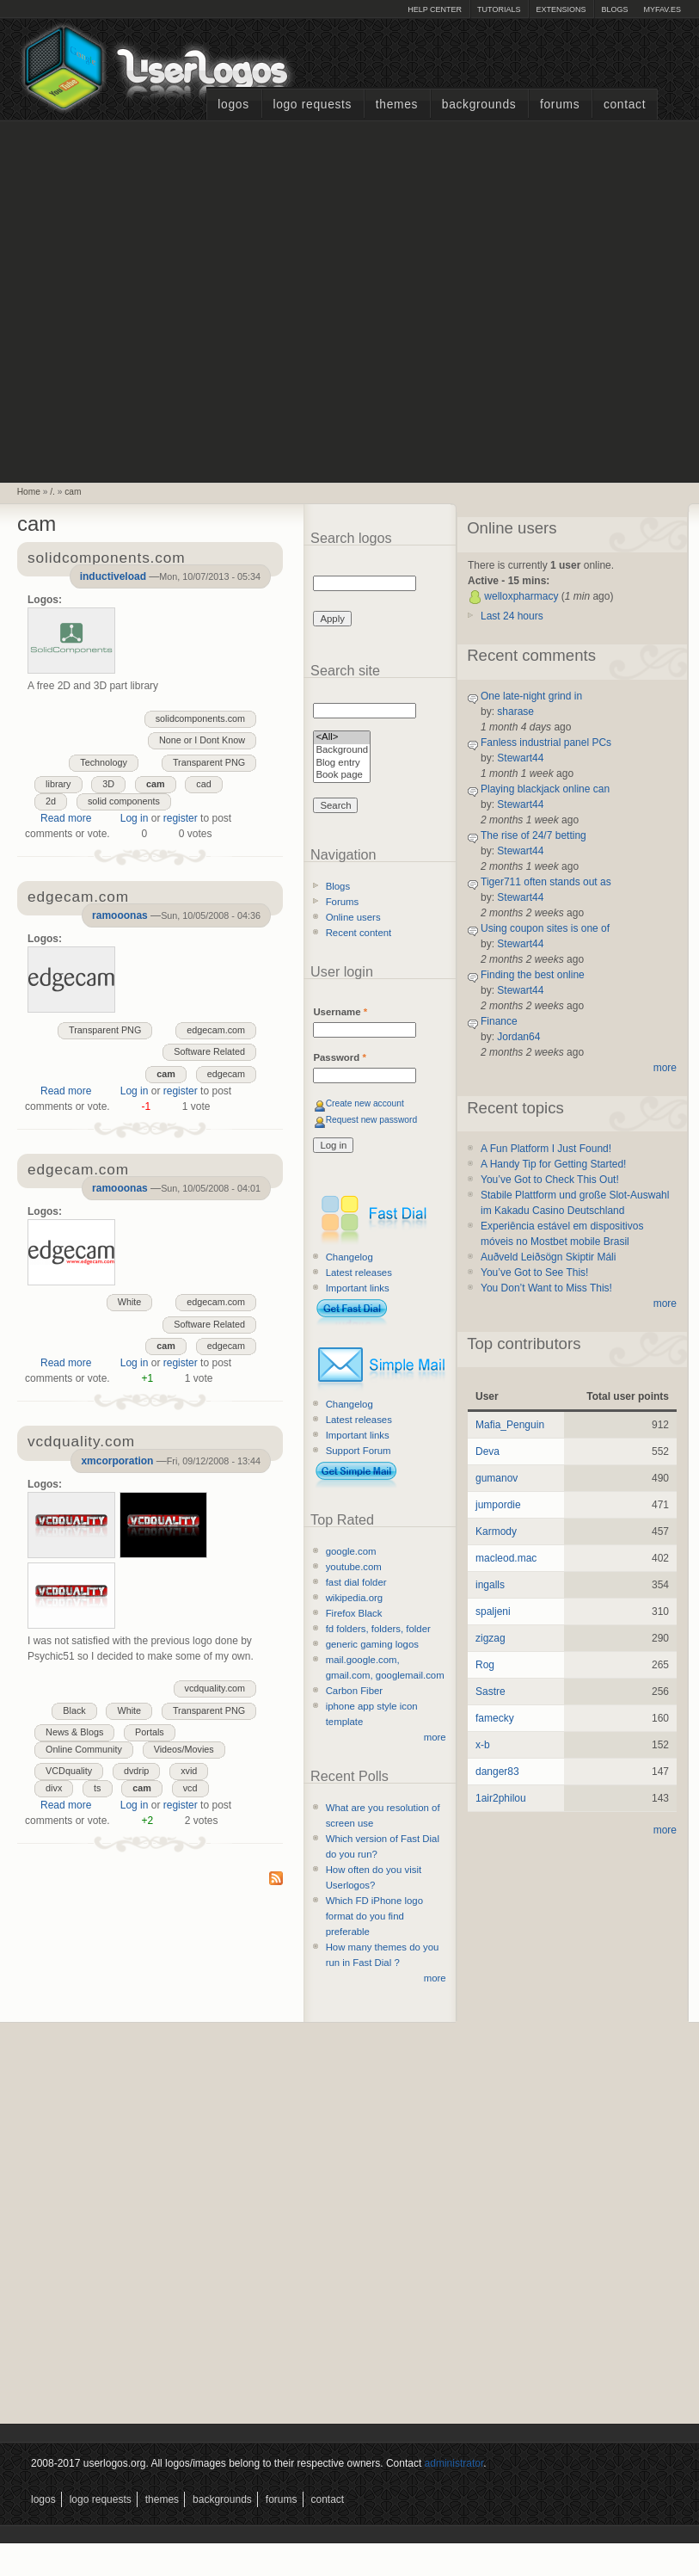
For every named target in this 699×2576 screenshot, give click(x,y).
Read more (65, 818)
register (180, 818)
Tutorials (498, 9)
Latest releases (359, 1272)
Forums (559, 104)
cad (203, 784)
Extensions (561, 9)
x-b (482, 1745)
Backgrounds (479, 104)
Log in (134, 818)
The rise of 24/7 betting (533, 835)
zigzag (490, 1638)
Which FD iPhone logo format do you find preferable (374, 1916)
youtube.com (354, 1567)
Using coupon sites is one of (545, 928)
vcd (190, 1788)
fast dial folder (356, 1582)
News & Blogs (74, 1732)
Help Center (435, 9)
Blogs (614, 9)
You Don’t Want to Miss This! (546, 1288)
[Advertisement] (176, 299)
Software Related (209, 1051)
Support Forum (358, 1450)
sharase (515, 712)
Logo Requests (312, 104)
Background (342, 750)
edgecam (226, 1074)
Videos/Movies (184, 1749)
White (130, 1302)
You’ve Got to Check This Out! (550, 1180)
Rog (484, 1665)
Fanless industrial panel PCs (546, 742)
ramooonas (120, 915)
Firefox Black (354, 1613)
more (435, 1737)
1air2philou (500, 1798)
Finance (499, 1021)
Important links (357, 1288)
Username (340, 1012)
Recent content (359, 932)
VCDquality (69, 1771)
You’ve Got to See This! (534, 1272)
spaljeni (493, 1611)
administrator (454, 2463)
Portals (149, 1732)
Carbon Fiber (354, 1690)
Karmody (496, 1531)
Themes (397, 104)
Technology (103, 762)
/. (52, 491)
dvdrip (136, 1771)
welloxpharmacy (521, 596)
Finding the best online (533, 975)
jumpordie (498, 1505)
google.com (351, 1551)
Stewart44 (520, 758)
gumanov (496, 1478)
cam (72, 491)
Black (74, 1710)
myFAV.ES (662, 9)
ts (97, 1788)
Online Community (84, 1749)
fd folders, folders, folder (378, 1629)
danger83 (497, 1772)
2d (51, 801)
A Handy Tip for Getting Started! (553, 1164)
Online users (353, 917)
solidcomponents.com (200, 718)
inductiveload (113, 576)
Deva (487, 1451)
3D (108, 784)
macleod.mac (506, 1558)
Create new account (365, 1103)
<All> (342, 737)
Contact (625, 104)
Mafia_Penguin (509, 1425)
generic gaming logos (372, 1644)
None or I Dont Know (202, 740)
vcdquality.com (215, 1688)
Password (339, 1057)
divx (54, 1788)
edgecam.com (216, 1030)
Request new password (372, 1120)
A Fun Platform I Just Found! (546, 1149)
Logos (233, 104)
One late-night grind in (531, 696)
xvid (189, 1771)
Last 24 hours (512, 616)
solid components (124, 801)
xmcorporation (117, 1461)
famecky (494, 1718)
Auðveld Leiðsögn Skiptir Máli (548, 1257)
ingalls (490, 1585)
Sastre (490, 1691)
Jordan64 (518, 1037)
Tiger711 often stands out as (546, 882)
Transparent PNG (209, 762)
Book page (342, 775)
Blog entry (342, 763)
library (58, 784)
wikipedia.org (354, 1598)
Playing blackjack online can (545, 789)
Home (28, 491)
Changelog (349, 1257)
